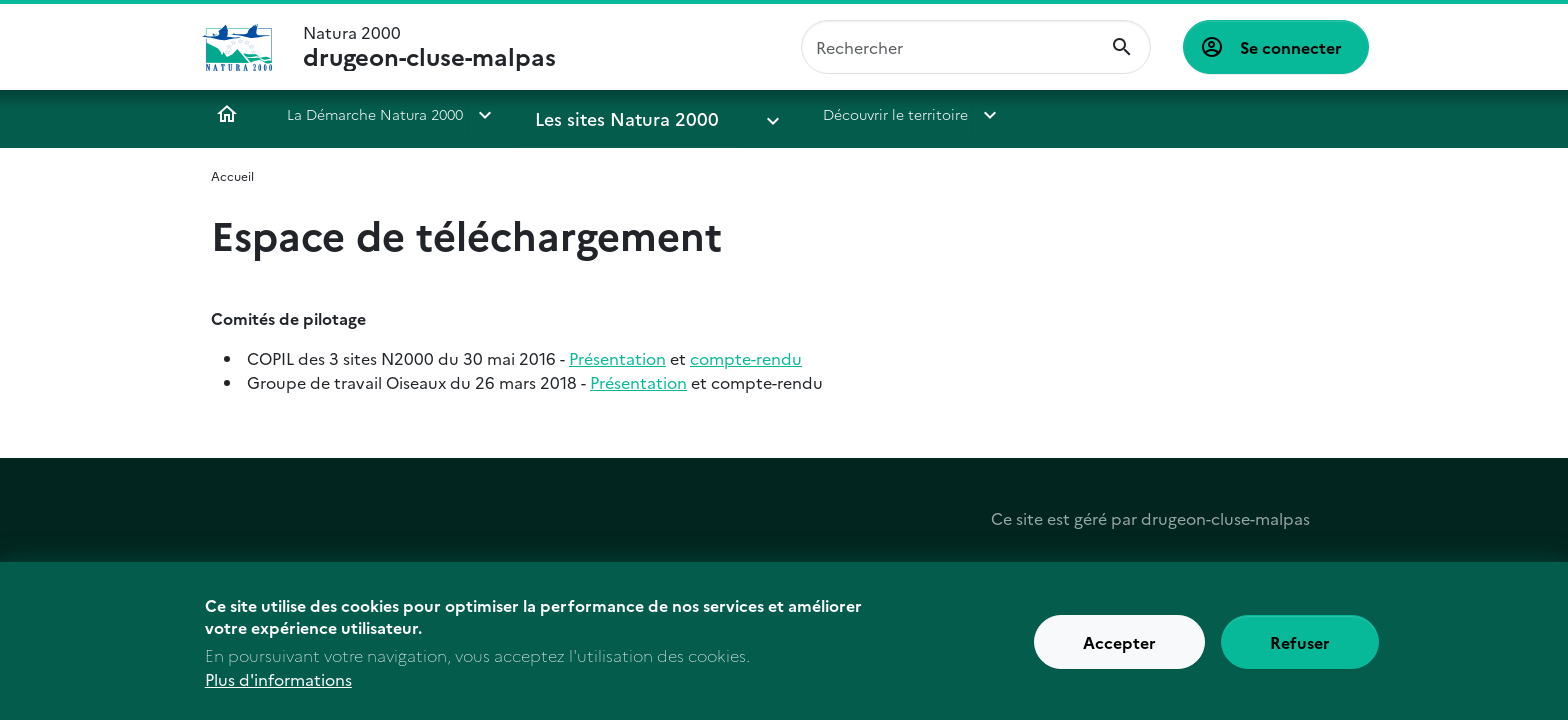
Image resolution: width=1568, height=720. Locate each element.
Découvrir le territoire (822, 114)
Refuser (1300, 648)
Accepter (1119, 648)
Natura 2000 (429, 47)
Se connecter (1291, 47)
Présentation (617, 358)
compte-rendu (746, 358)
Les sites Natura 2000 (606, 114)
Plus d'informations (278, 685)
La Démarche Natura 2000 (375, 114)
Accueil (227, 114)
